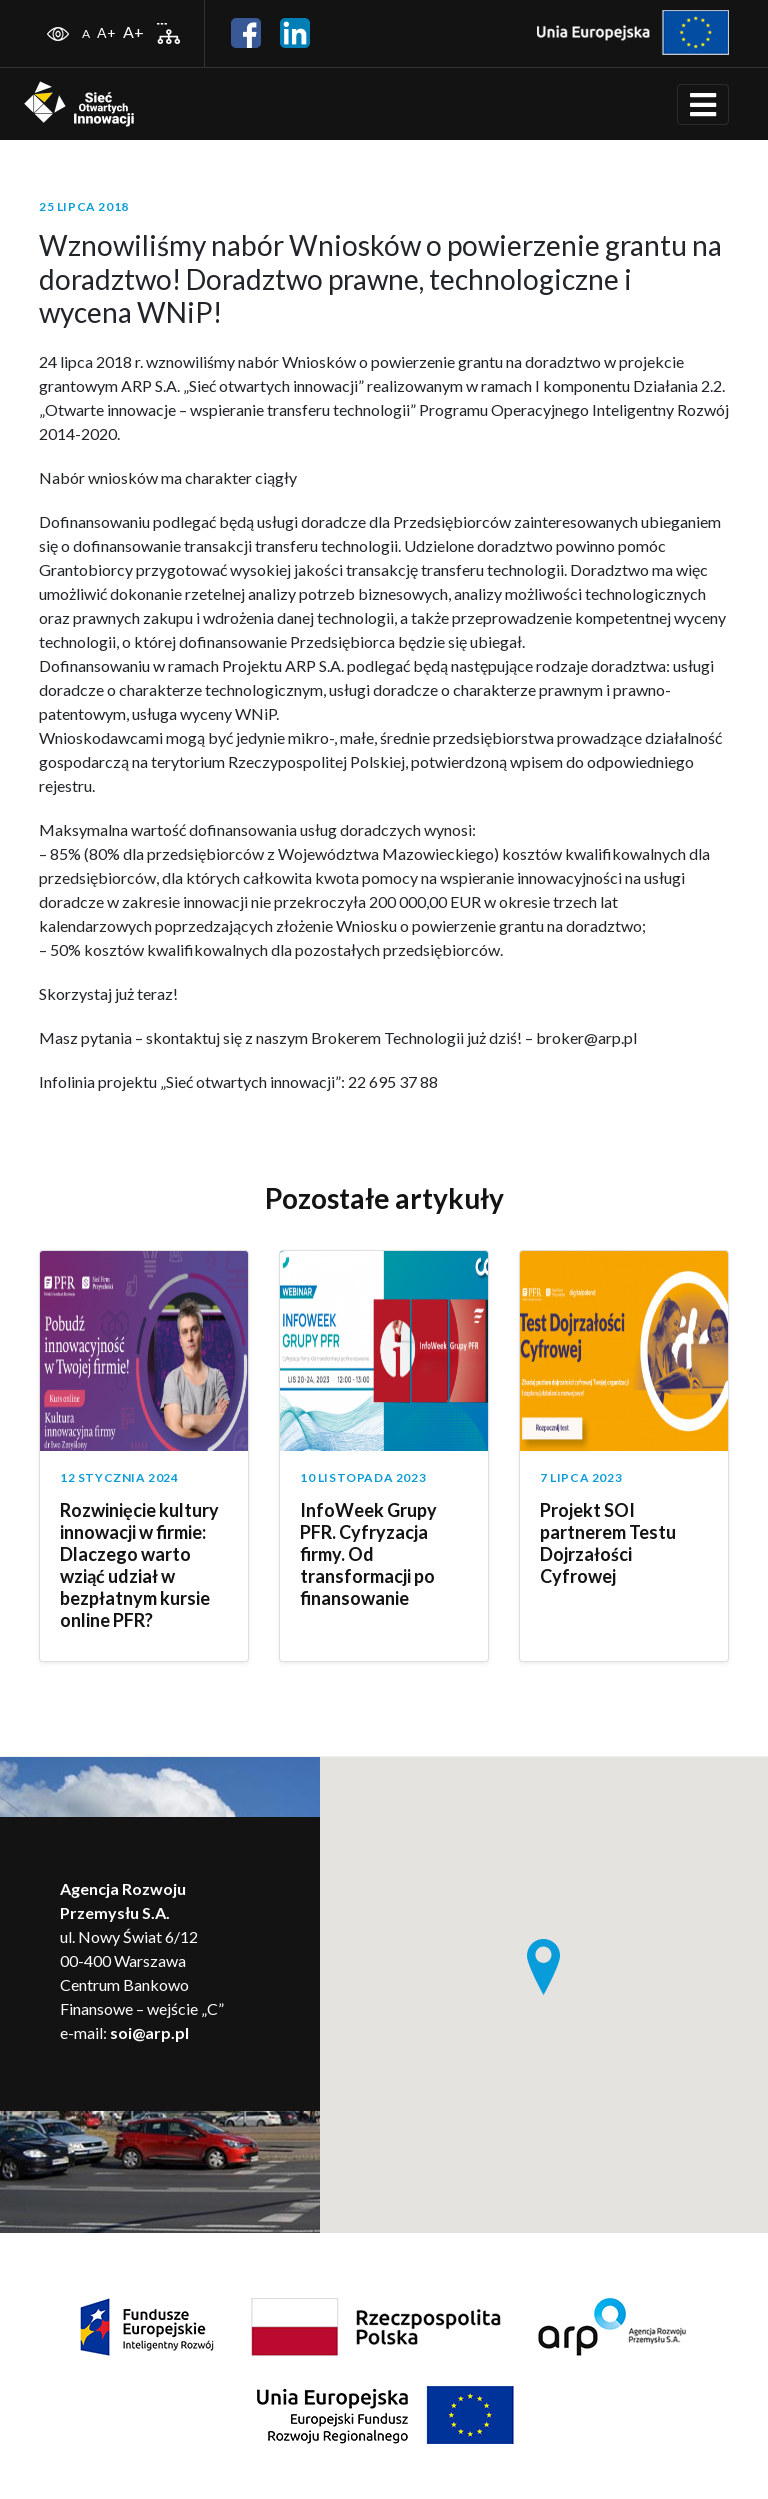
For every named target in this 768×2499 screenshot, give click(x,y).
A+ (106, 32)
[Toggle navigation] (703, 104)
